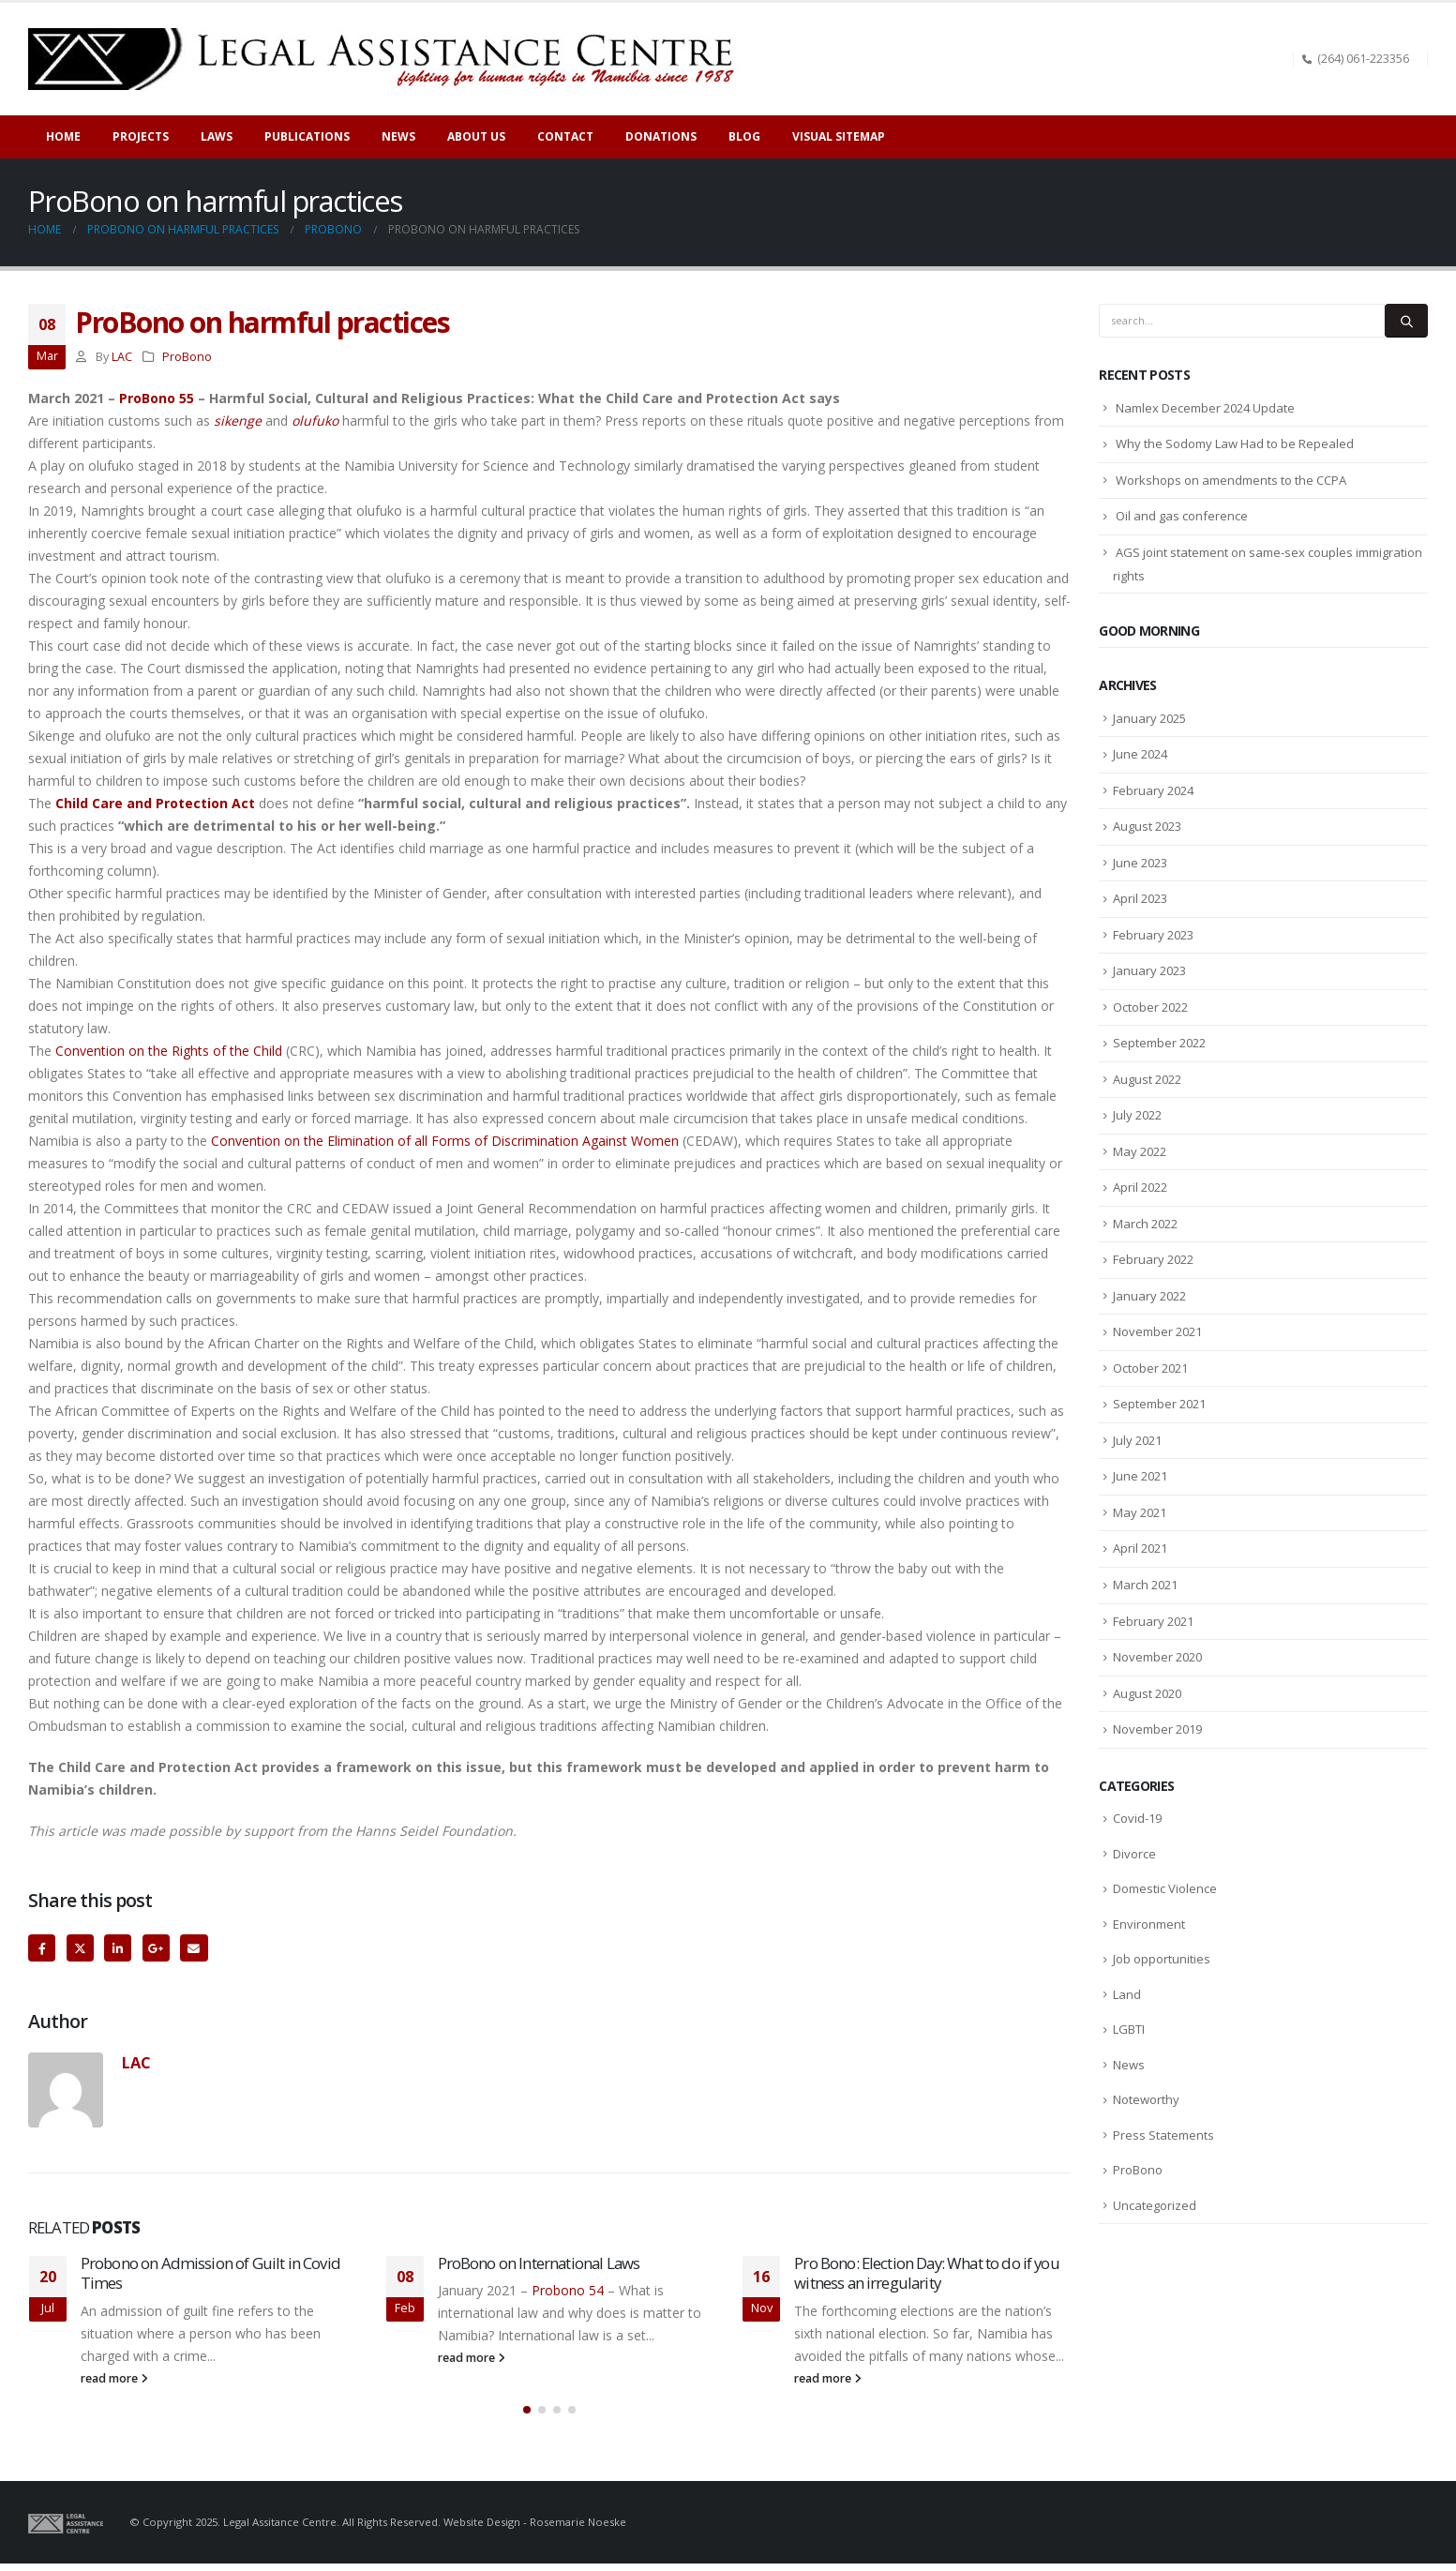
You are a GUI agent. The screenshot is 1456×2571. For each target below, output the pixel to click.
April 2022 (1140, 1187)
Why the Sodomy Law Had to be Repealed (1235, 443)
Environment (1149, 1924)
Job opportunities (1161, 1958)
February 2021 (1153, 1621)
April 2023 (1140, 898)
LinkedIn (117, 1948)
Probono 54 (566, 2290)
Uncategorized (1154, 2205)
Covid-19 (1137, 1818)
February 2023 (1153, 934)
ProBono (187, 357)
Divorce (1134, 1853)
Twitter (80, 1948)
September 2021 (1159, 1403)
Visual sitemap (838, 136)
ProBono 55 (156, 398)
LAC (122, 357)
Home (63, 136)
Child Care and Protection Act (155, 803)
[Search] (1406, 321)
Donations (661, 136)
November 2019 (1157, 1729)
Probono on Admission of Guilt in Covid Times (210, 2273)
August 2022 (1147, 1079)
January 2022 (1149, 1295)
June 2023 (1140, 862)
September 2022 (1159, 1042)
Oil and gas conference (1182, 515)
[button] (526, 2417)
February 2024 (1153, 790)
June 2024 (1140, 753)
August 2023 (1147, 826)
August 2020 (1147, 1693)
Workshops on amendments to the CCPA (1231, 480)
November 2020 (1157, 1656)
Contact (565, 136)
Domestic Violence (1165, 1888)
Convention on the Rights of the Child (168, 1051)
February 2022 (1153, 1259)
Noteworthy (1146, 2099)
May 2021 (1139, 1512)
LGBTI (1129, 2029)
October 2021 (1150, 1368)
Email (193, 1948)
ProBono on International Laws (539, 2263)
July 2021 (1137, 1440)
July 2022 (1137, 1114)
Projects (141, 136)
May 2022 (1139, 1151)
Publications (307, 136)
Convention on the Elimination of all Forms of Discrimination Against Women (443, 1141)
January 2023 (1149, 970)
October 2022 (1150, 1007)
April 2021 (1140, 1548)
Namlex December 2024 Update (1205, 407)
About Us (476, 136)
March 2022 (1145, 1223)
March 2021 (1145, 1584)
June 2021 (1140, 1475)
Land (1127, 1994)
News (1129, 2064)
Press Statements (1163, 2135)
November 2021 (1157, 1331)
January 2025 (1149, 718)
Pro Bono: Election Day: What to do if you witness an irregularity (926, 2273)
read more (114, 2378)
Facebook (41, 1948)
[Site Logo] (388, 59)
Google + (156, 1948)
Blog (744, 136)
